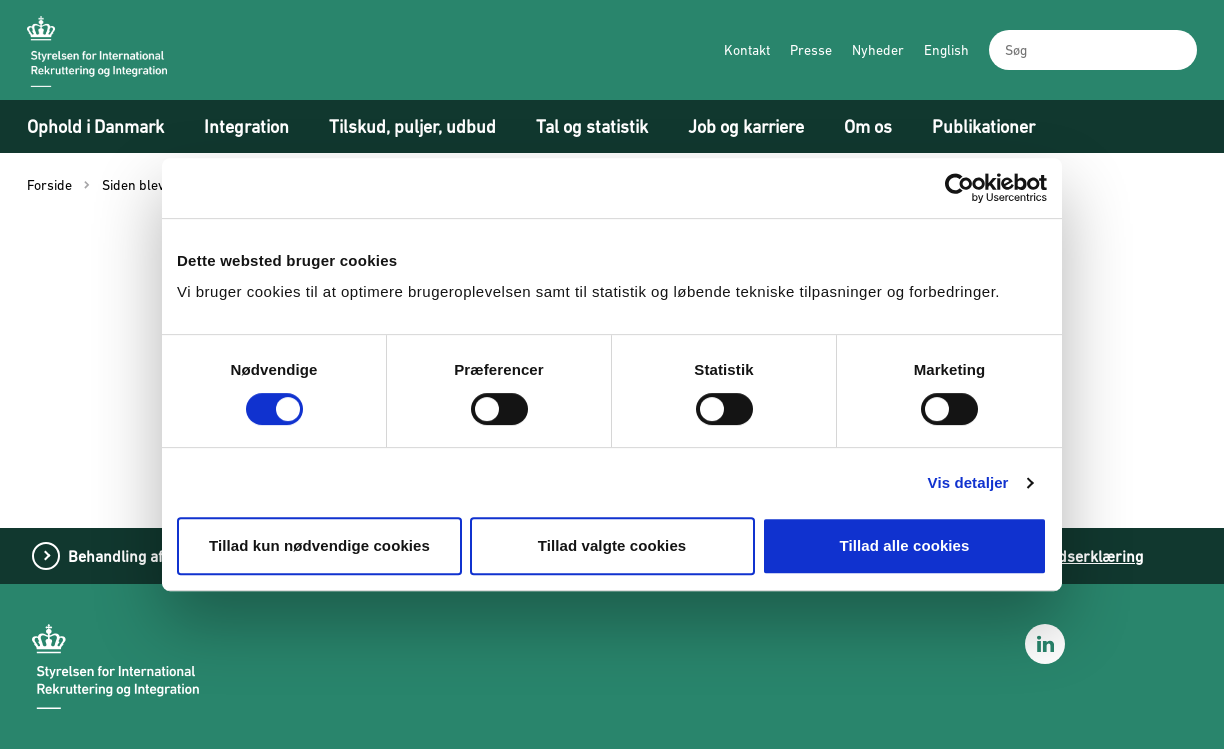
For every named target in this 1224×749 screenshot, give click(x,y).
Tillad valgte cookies (612, 545)
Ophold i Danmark (95, 126)
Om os (868, 126)
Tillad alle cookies (904, 545)
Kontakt (747, 50)
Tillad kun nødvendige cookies (319, 545)
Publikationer (983, 126)
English (946, 50)
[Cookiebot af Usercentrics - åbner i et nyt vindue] (959, 188)
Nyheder (878, 50)
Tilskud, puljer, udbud (412, 126)
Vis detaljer (968, 482)
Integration (246, 126)
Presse (811, 50)
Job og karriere (746, 126)
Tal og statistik (592, 126)
